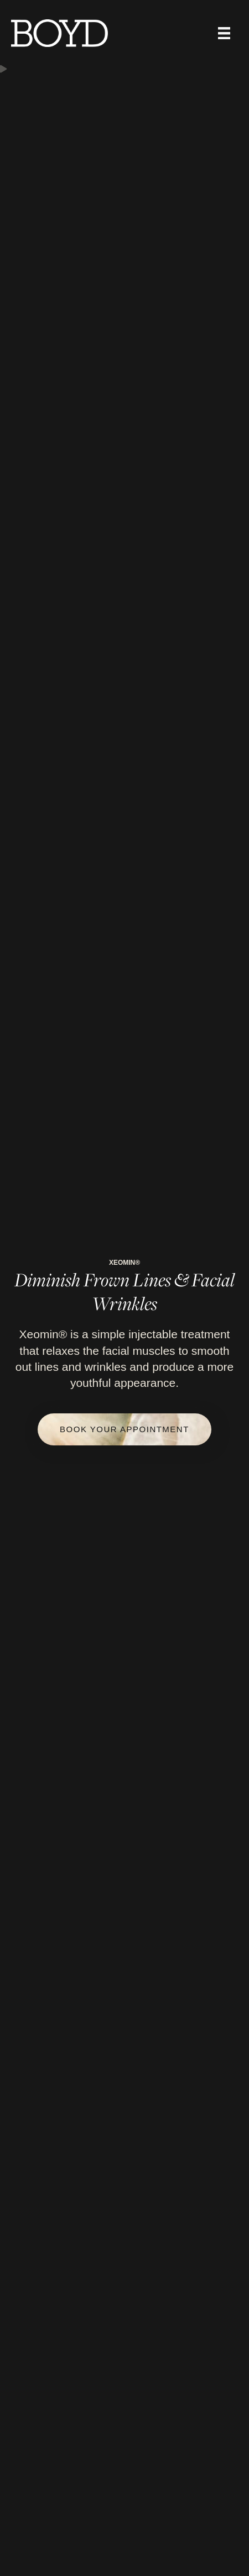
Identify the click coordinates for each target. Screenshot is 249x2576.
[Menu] (224, 33)
